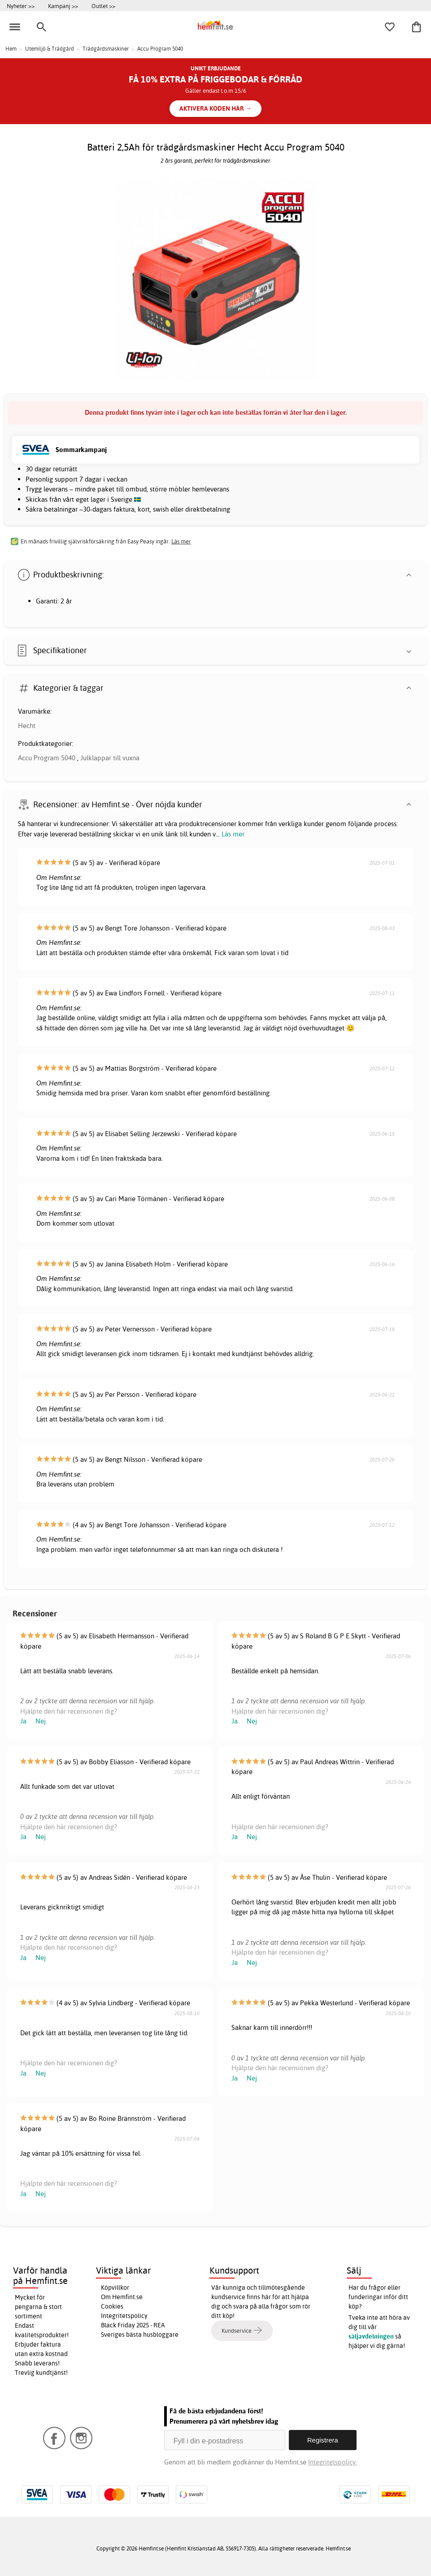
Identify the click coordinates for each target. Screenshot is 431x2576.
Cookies (112, 2306)
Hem (11, 48)
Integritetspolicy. (332, 2462)
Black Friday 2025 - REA (133, 2325)
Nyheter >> (21, 5)
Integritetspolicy (124, 2316)
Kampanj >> (63, 5)
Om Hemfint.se (122, 2297)
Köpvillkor (115, 2287)
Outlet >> (103, 5)
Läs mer (233, 834)
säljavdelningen (371, 2336)
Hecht (26, 725)
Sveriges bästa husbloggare (139, 2334)
